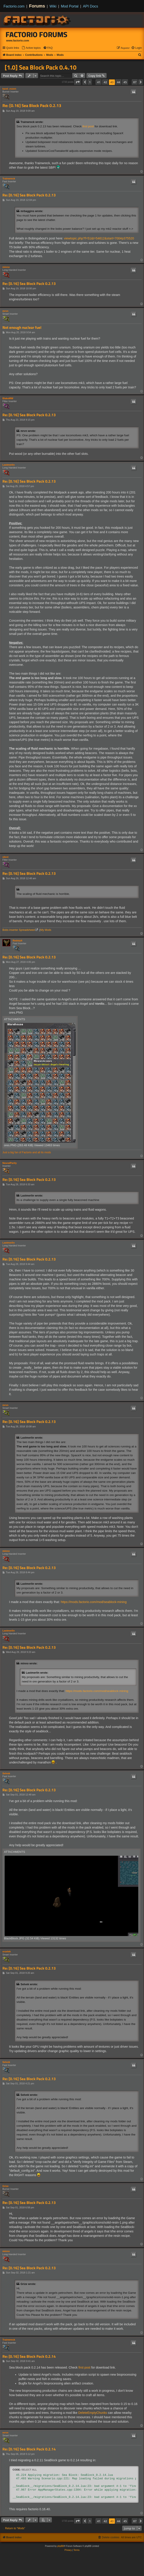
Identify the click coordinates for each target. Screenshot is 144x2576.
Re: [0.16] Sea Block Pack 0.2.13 (31, 105)
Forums (37, 6)
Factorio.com (14, 6)
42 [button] (105, 82)
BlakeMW (7, 398)
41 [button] (98, 82)
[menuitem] (31, 48)
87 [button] (135, 82)
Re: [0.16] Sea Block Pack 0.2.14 (29, 2356)
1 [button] (90, 82)
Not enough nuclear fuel (21, 327)
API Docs (90, 6)
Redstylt (17, 940)
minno (6, 267)
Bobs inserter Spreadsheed (18, 929)
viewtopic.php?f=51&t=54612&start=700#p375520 (99, 238)
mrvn (5, 311)
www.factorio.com (17, 40)
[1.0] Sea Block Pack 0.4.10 (41, 67)
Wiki (53, 6)
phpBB (60, 2546)
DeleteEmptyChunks (92, 2412)
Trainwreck (8, 178)
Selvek (6, 1773)
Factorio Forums (36, 34)
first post (88, 126)
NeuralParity (9, 1163)
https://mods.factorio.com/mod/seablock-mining (94, 1602)
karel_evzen (9, 88)
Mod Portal (70, 6)
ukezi (5, 857)
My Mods (45, 929)
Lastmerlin (8, 464)
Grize (5, 2186)
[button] (77, 82)
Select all (29, 2469)
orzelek (6, 1951)
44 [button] (118, 82)
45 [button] (125, 82)
